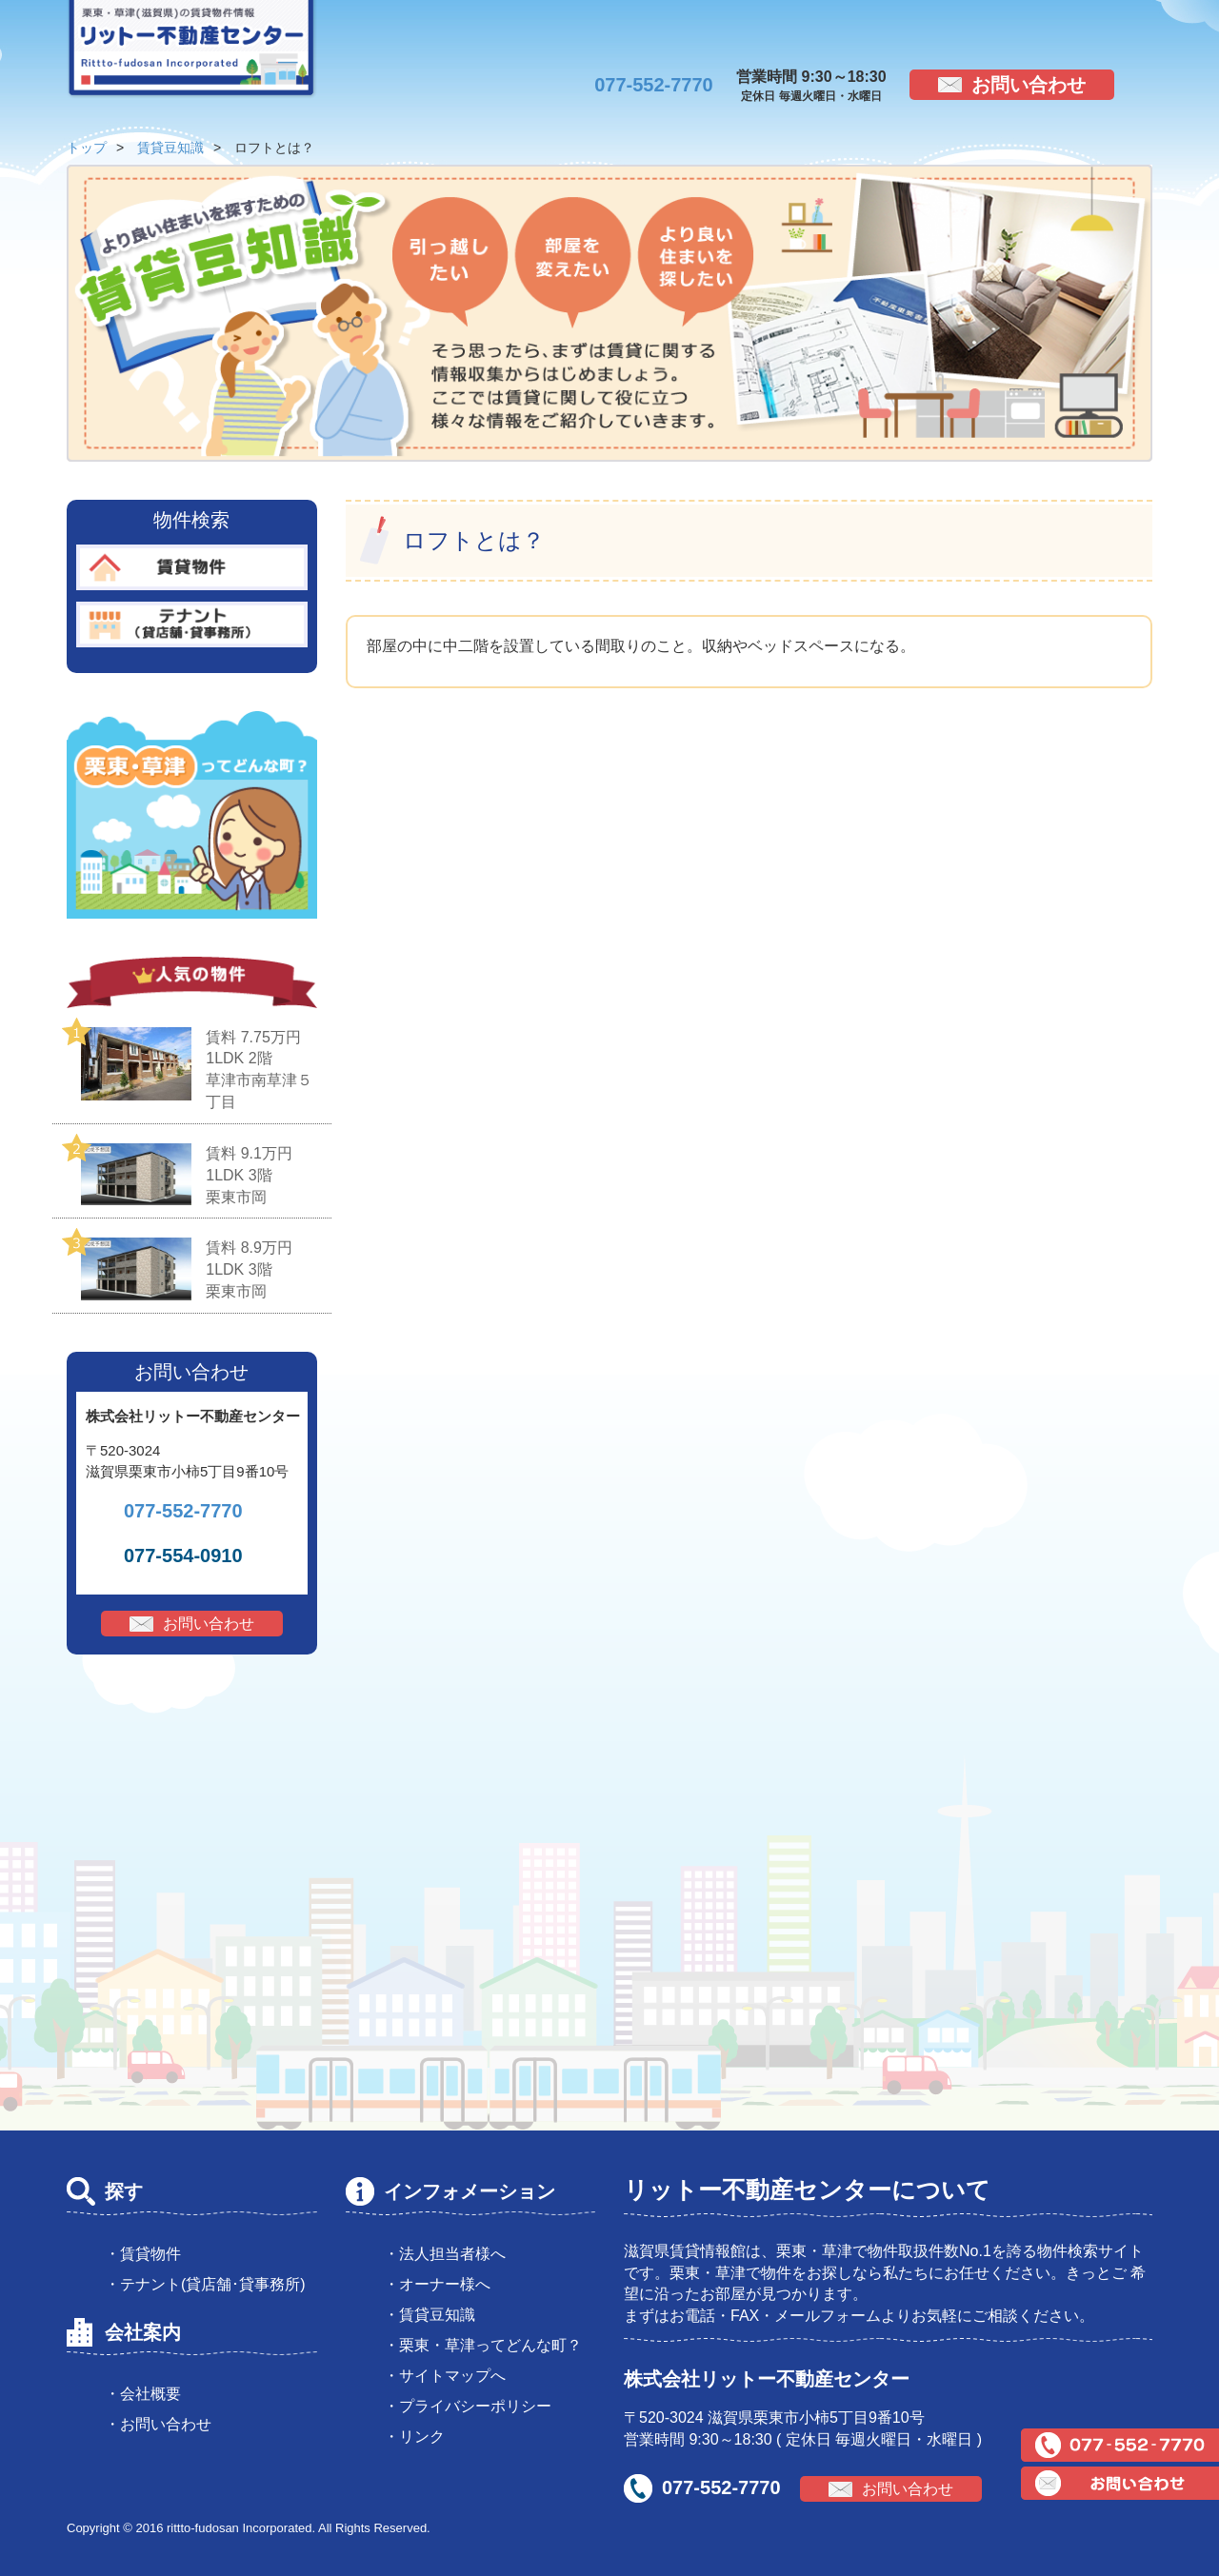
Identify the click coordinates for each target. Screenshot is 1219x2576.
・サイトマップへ (445, 2376)
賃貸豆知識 (170, 147)
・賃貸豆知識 (429, 2315)
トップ (87, 147)
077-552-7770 (653, 84)
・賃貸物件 (143, 2254)
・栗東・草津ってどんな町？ (483, 2345)
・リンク (414, 2436)
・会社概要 (143, 2394)
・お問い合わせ (158, 2424)
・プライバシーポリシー (467, 2406)
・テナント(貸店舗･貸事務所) (205, 2284)
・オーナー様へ (437, 2284)
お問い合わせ (1028, 84)
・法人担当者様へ (445, 2254)
